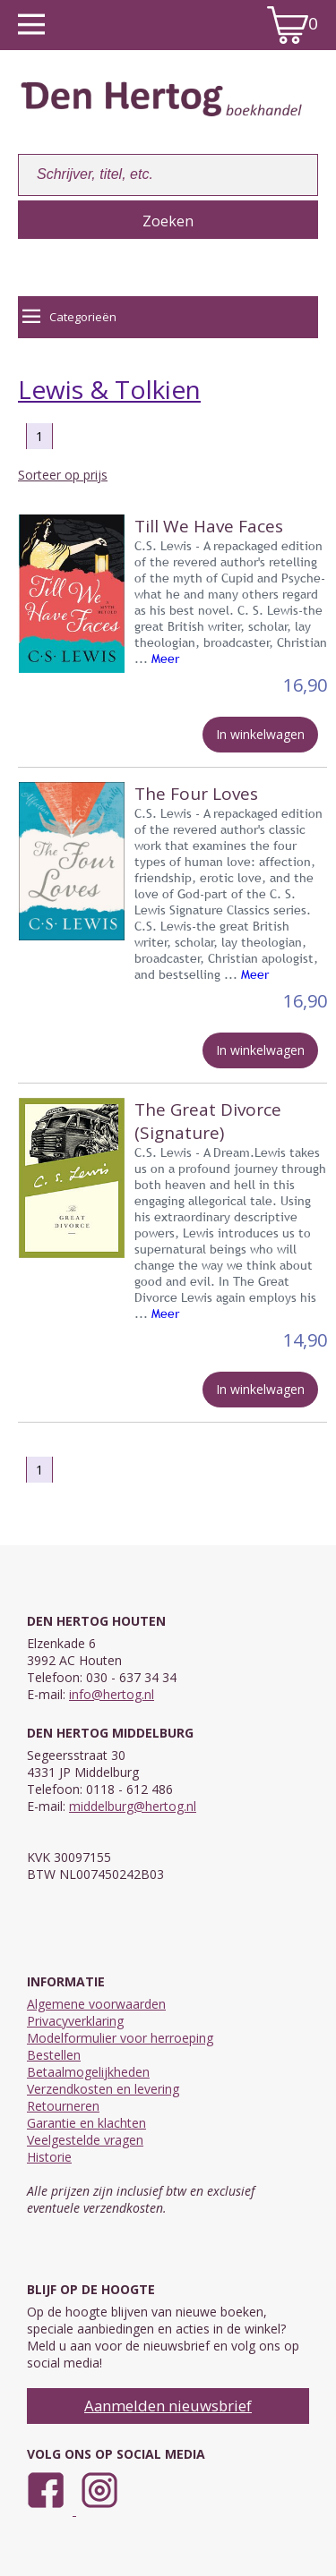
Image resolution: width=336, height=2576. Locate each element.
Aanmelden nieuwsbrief (168, 2405)
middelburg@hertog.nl (132, 1806)
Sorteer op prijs (63, 474)
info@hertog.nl (111, 1694)
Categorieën (69, 317)
